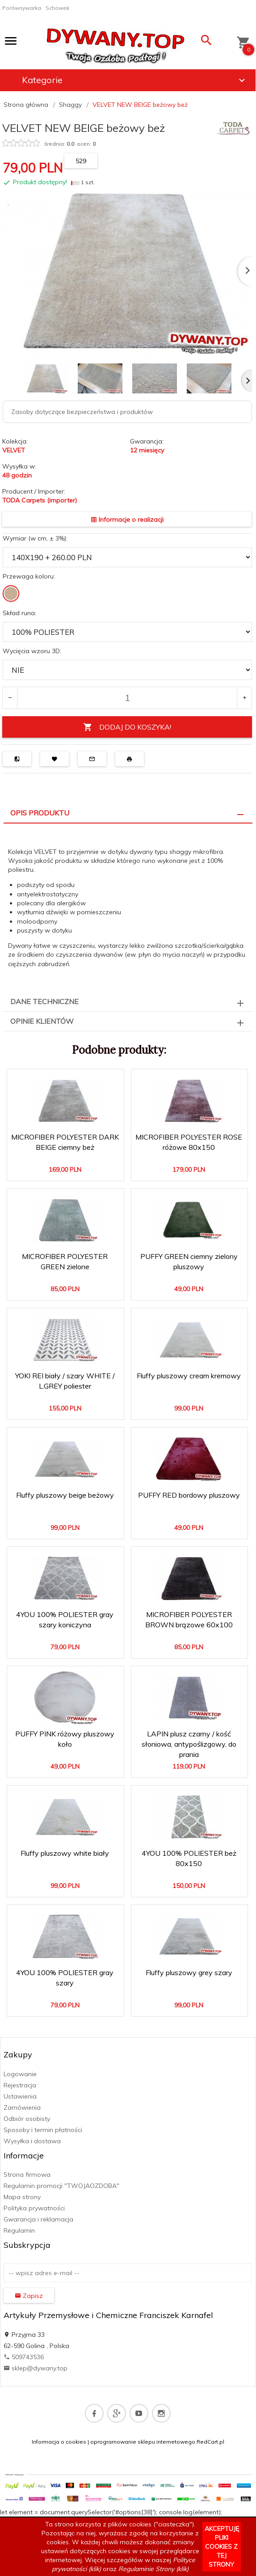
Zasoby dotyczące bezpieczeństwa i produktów (82, 412)
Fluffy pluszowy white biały (65, 1853)
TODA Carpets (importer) (39, 500)
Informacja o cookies (59, 2441)
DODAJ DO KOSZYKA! (127, 727)
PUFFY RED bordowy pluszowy (189, 1495)
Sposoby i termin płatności (43, 2130)
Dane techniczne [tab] (44, 1001)
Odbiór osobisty (27, 2119)
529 (81, 161)
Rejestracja (20, 2085)
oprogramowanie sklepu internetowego (142, 2441)
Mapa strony (22, 2197)
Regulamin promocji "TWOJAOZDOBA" (61, 2186)
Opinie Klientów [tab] (42, 1021)
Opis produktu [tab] (39, 812)
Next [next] (246, 380)
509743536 (24, 2357)
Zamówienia (22, 2107)
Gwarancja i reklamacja (38, 2219)
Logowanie (20, 2074)
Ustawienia (20, 2096)
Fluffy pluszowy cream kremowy (189, 1375)
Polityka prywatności (34, 2208)
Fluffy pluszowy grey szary (189, 1972)
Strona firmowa (27, 2175)
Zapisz (29, 2296)
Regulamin (19, 2230)
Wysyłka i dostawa (32, 2141)
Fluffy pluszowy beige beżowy (65, 1495)
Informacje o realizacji (127, 519)
